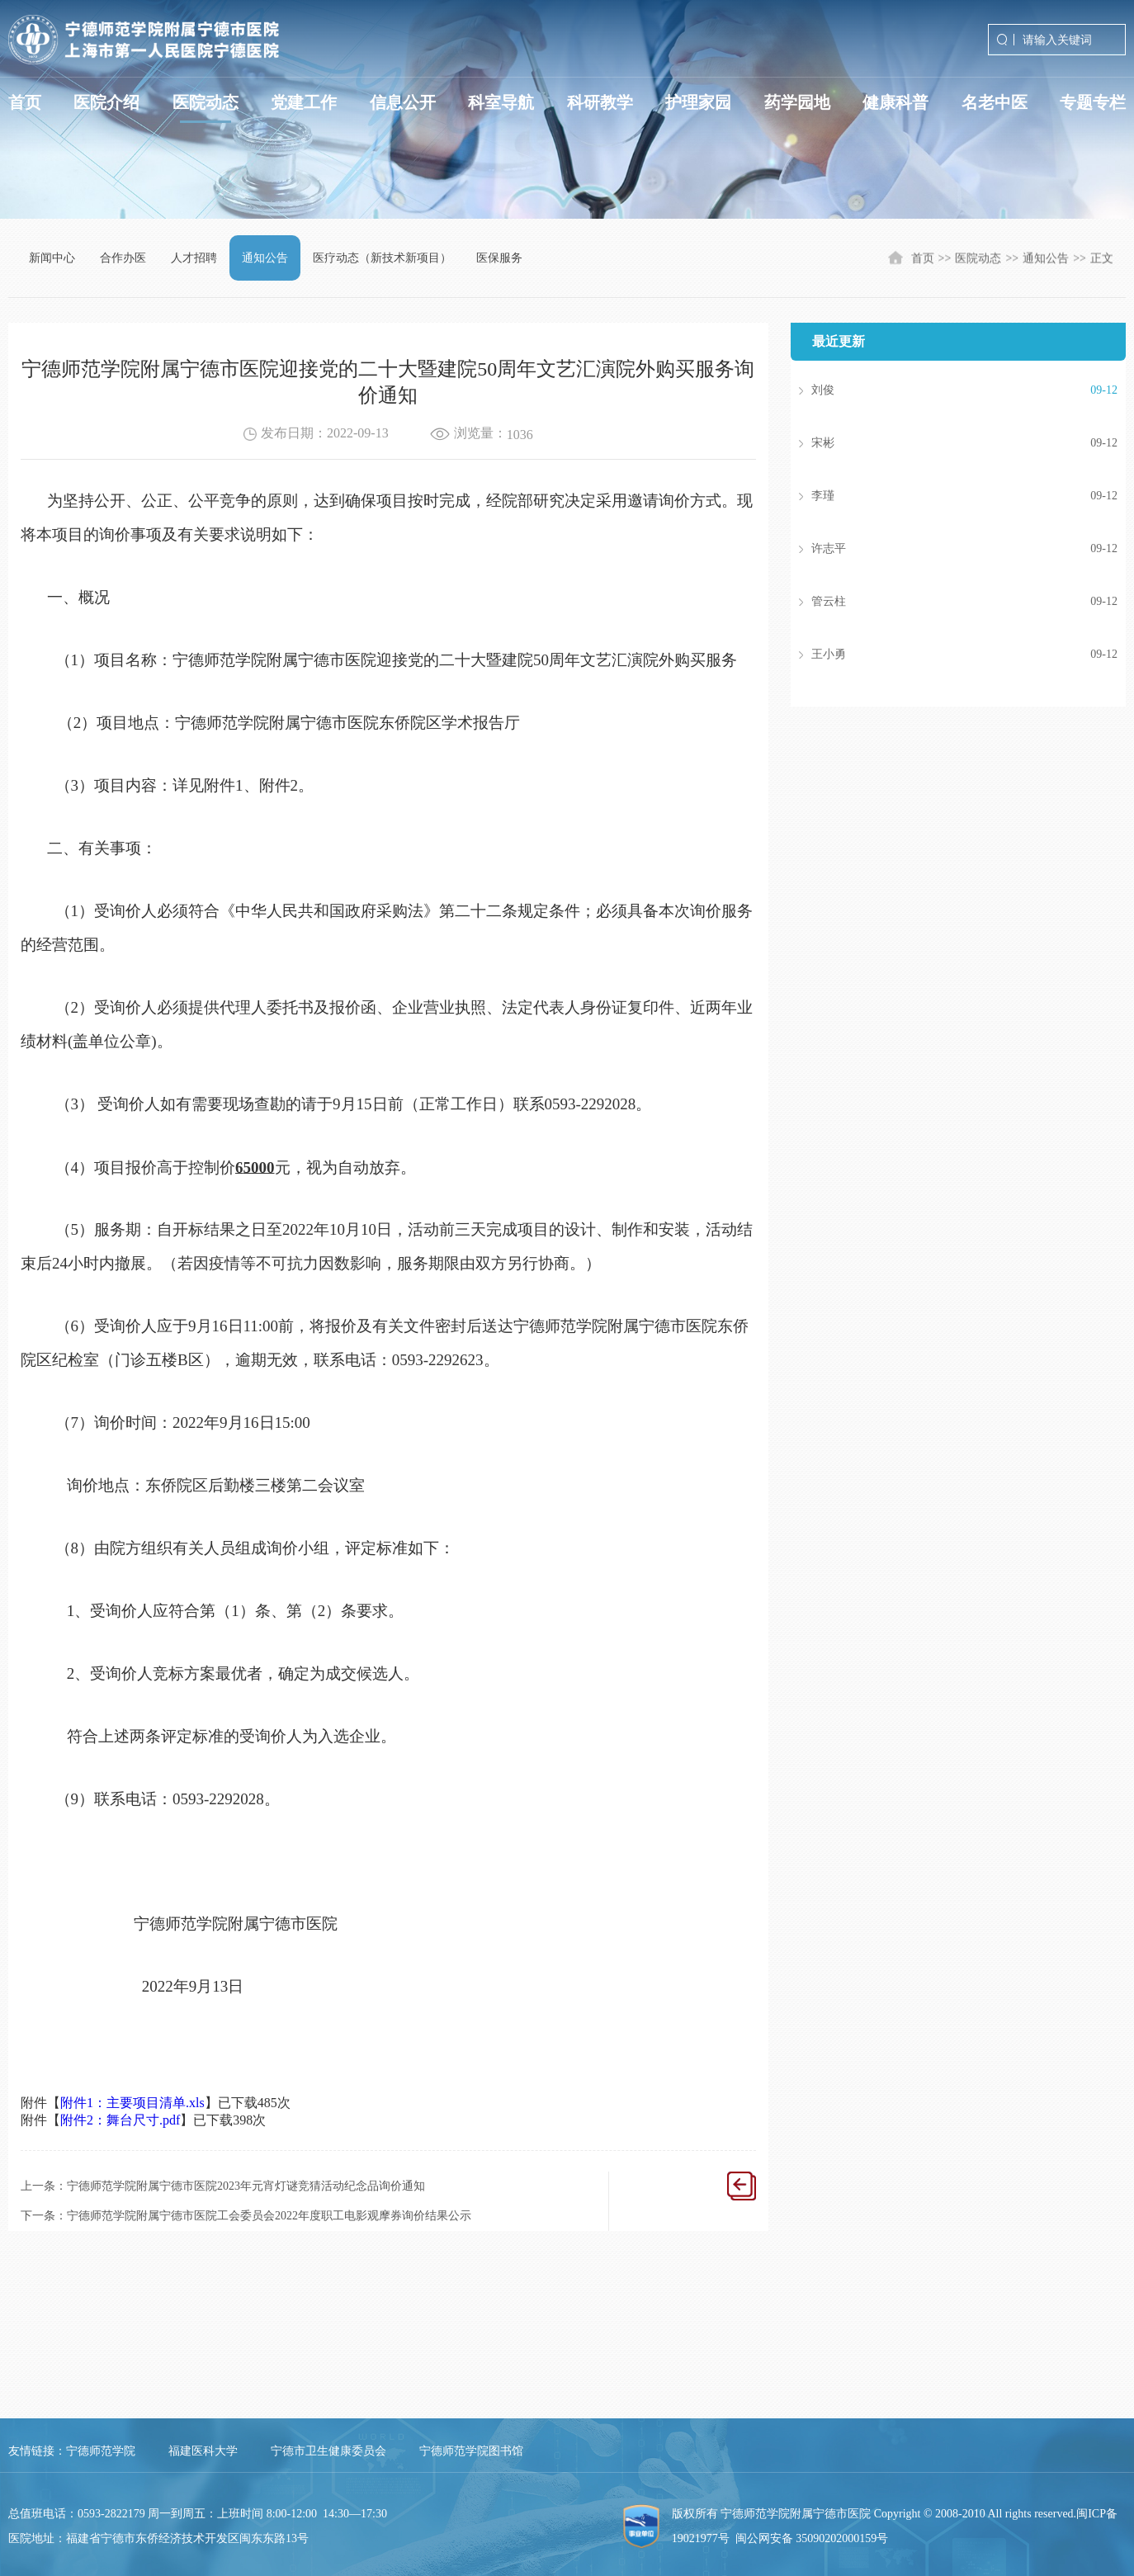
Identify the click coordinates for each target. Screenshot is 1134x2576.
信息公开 (403, 102)
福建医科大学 (203, 2451)
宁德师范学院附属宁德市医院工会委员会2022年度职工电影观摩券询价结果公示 (269, 2216)
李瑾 (939, 496)
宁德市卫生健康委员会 (328, 2451)
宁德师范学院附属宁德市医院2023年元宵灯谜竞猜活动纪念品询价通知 (246, 2186)
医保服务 (499, 258)
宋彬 (939, 443)
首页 (24, 102)
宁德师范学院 (100, 2451)
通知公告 (265, 258)
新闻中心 (52, 258)
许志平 (939, 549)
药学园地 (797, 102)
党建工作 (304, 102)
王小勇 (939, 654)
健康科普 (895, 102)
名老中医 (995, 102)
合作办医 (123, 258)
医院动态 (205, 102)
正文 (1101, 259)
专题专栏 (1093, 102)
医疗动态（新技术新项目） (382, 258)
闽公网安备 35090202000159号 (812, 2538)
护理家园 (698, 102)
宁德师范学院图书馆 (471, 2451)
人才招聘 (194, 258)
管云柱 (939, 602)
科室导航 (501, 102)
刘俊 (939, 390)
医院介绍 (106, 102)
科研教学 (600, 102)
